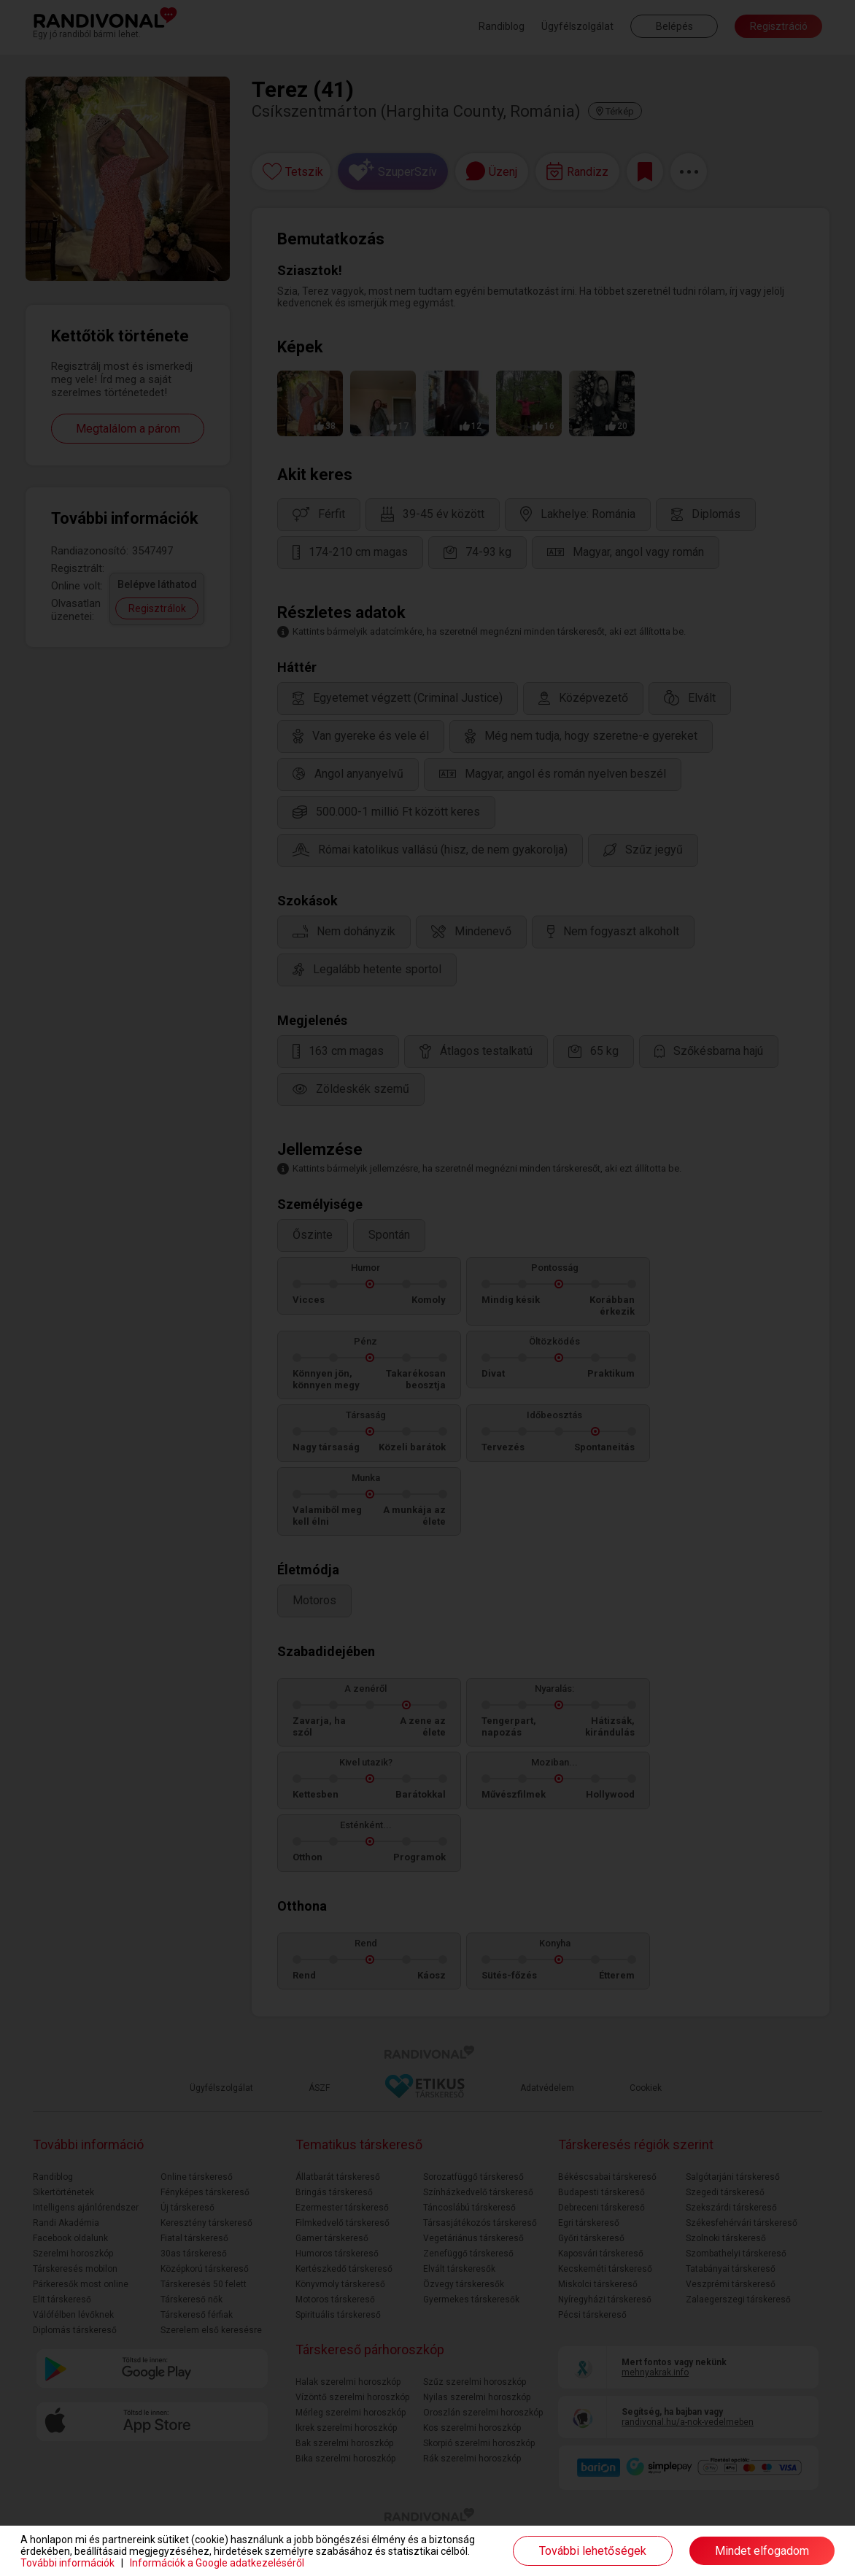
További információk (67, 2563)
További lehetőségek (592, 2551)
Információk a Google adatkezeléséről (217, 2563)
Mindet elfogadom (762, 2551)
